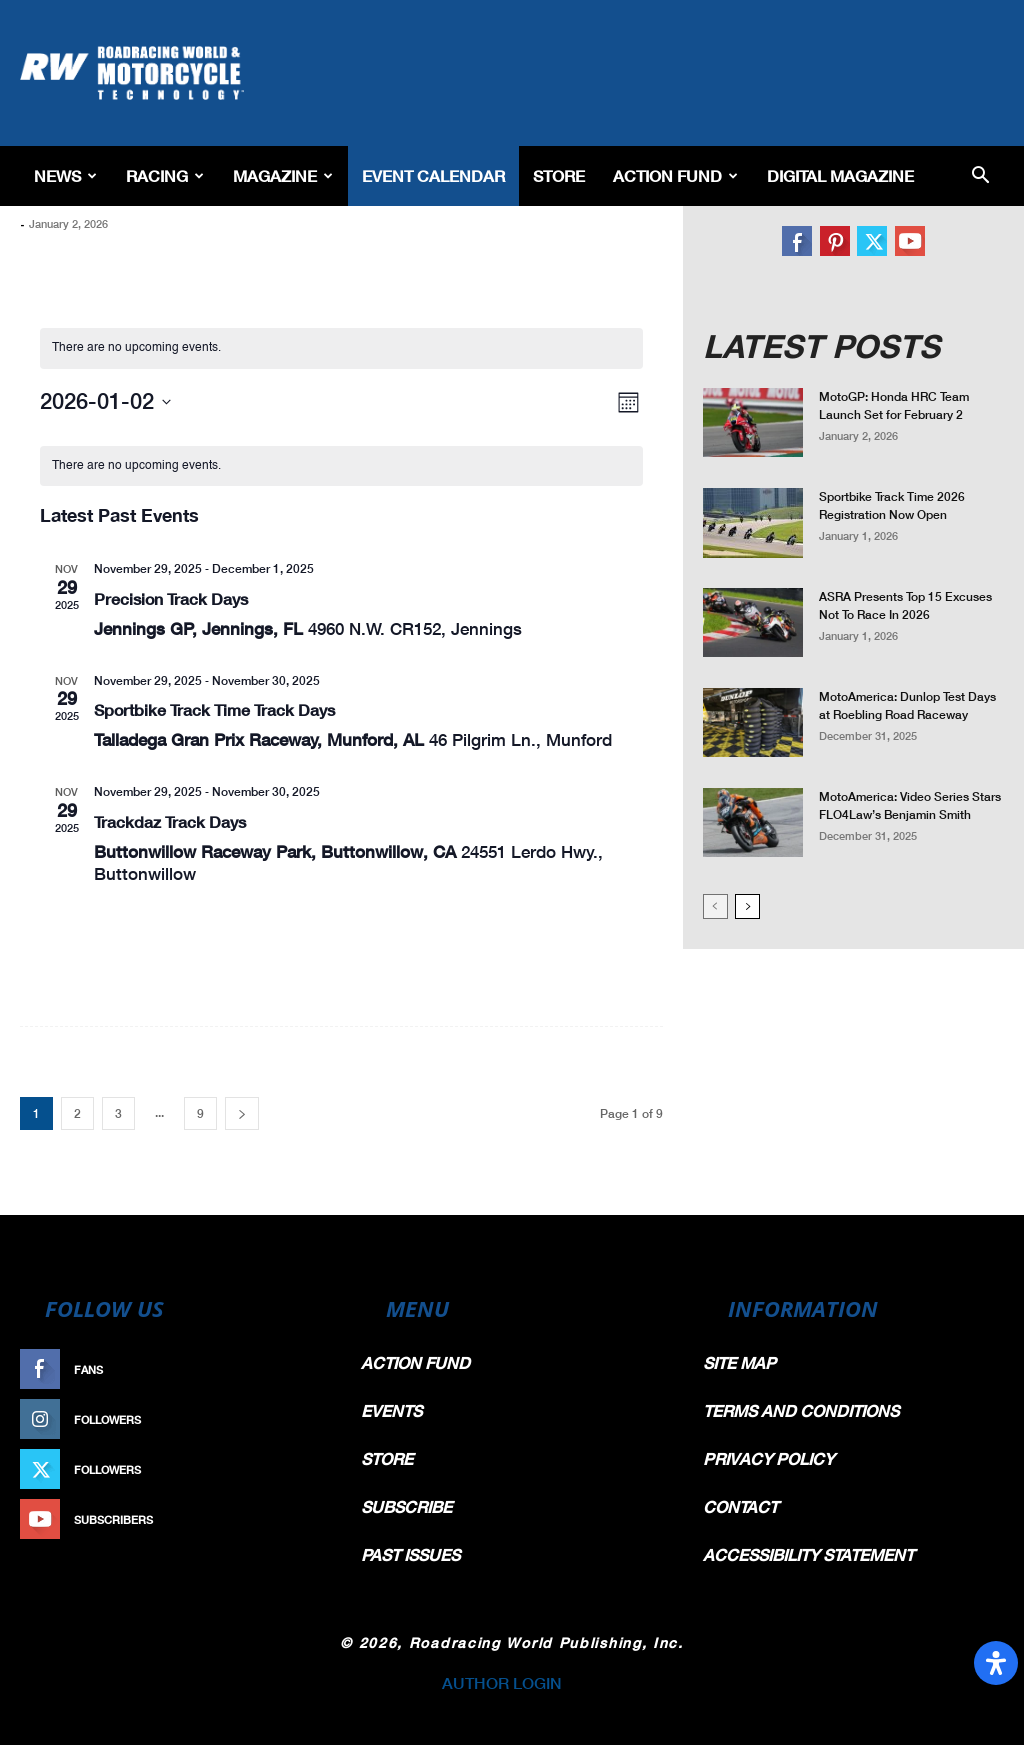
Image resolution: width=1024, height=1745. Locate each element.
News (65, 175)
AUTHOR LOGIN (502, 1682)
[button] (980, 176)
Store (559, 175)
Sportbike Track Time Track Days (214, 709)
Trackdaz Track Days (170, 821)
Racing (165, 175)
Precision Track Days (171, 598)
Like (309, 1369)
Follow (298, 1419)
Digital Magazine (840, 175)
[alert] (342, 348)
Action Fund (675, 175)
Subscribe (289, 1519)
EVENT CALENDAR (433, 175)
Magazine (283, 175)
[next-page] (242, 1113)
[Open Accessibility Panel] (996, 1663)
